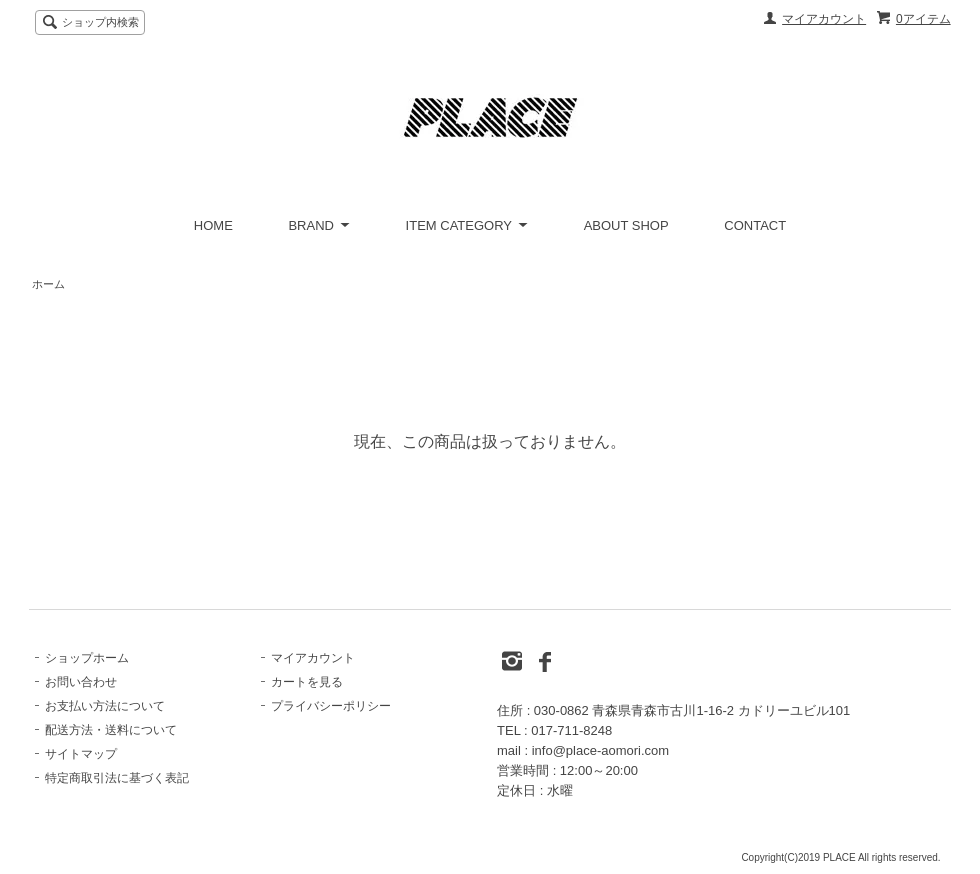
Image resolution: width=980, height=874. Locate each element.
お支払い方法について (105, 706)
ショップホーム (87, 658)
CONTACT (755, 225)
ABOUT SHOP (626, 225)
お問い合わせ (81, 682)
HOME (213, 225)
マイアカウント (824, 19)
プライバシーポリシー (331, 706)
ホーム (48, 284)
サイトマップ (81, 754)
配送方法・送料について (111, 730)
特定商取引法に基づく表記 (117, 778)
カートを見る (307, 682)
